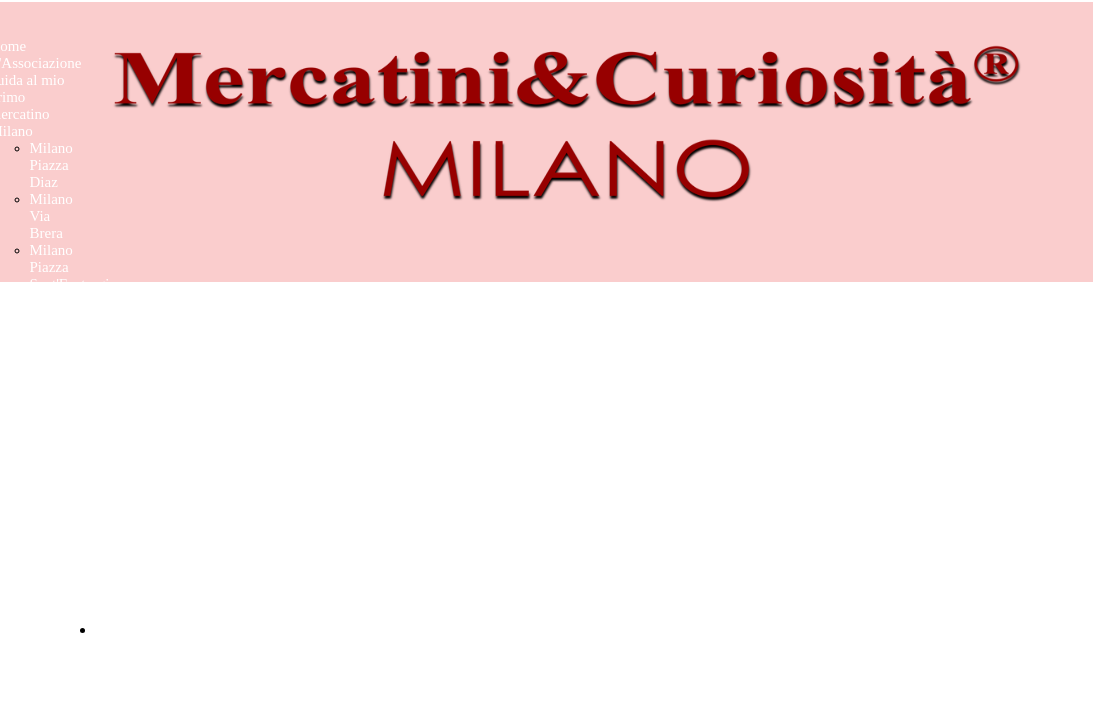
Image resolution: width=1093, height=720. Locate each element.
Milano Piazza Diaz (51, 165)
